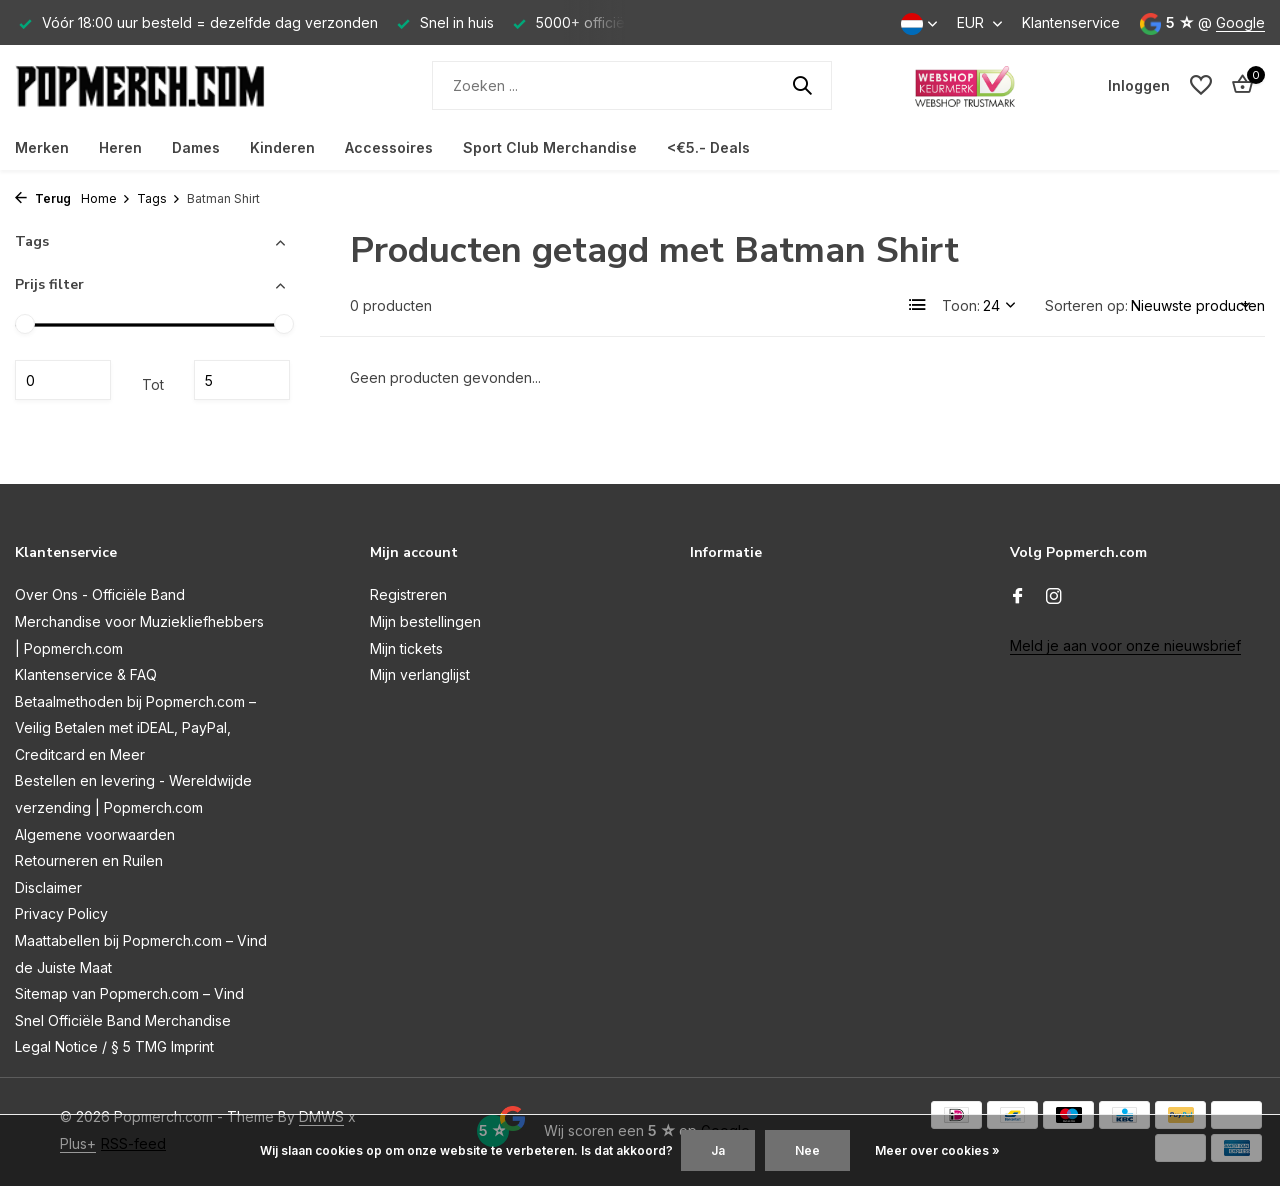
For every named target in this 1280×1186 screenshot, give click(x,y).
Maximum (242, 380)
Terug (43, 198)
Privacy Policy (61, 913)
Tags (159, 198)
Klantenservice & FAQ (86, 674)
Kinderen (282, 147)
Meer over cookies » (937, 1150)
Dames (196, 147)
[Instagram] (1054, 597)
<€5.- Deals (708, 147)
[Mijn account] (1139, 85)
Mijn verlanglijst (420, 674)
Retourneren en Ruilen (89, 860)
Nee (807, 1150)
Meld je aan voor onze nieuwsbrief (1125, 645)
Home (106, 198)
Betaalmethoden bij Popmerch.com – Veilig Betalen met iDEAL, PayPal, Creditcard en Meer (135, 728)
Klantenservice (1071, 22)
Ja (718, 1150)
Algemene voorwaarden (95, 834)
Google (1240, 22)
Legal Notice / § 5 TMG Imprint (114, 1046)
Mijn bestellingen (425, 621)
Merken (42, 147)
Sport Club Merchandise (550, 147)
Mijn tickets (406, 648)
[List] (918, 305)
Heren (120, 147)
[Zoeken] (632, 85)
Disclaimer (48, 887)
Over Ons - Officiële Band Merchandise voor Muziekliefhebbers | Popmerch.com (139, 621)
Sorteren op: (1086, 305)
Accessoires (389, 147)
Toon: (961, 305)
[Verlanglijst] (1201, 85)
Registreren (408, 594)
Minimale (63, 380)
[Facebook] (1018, 597)
